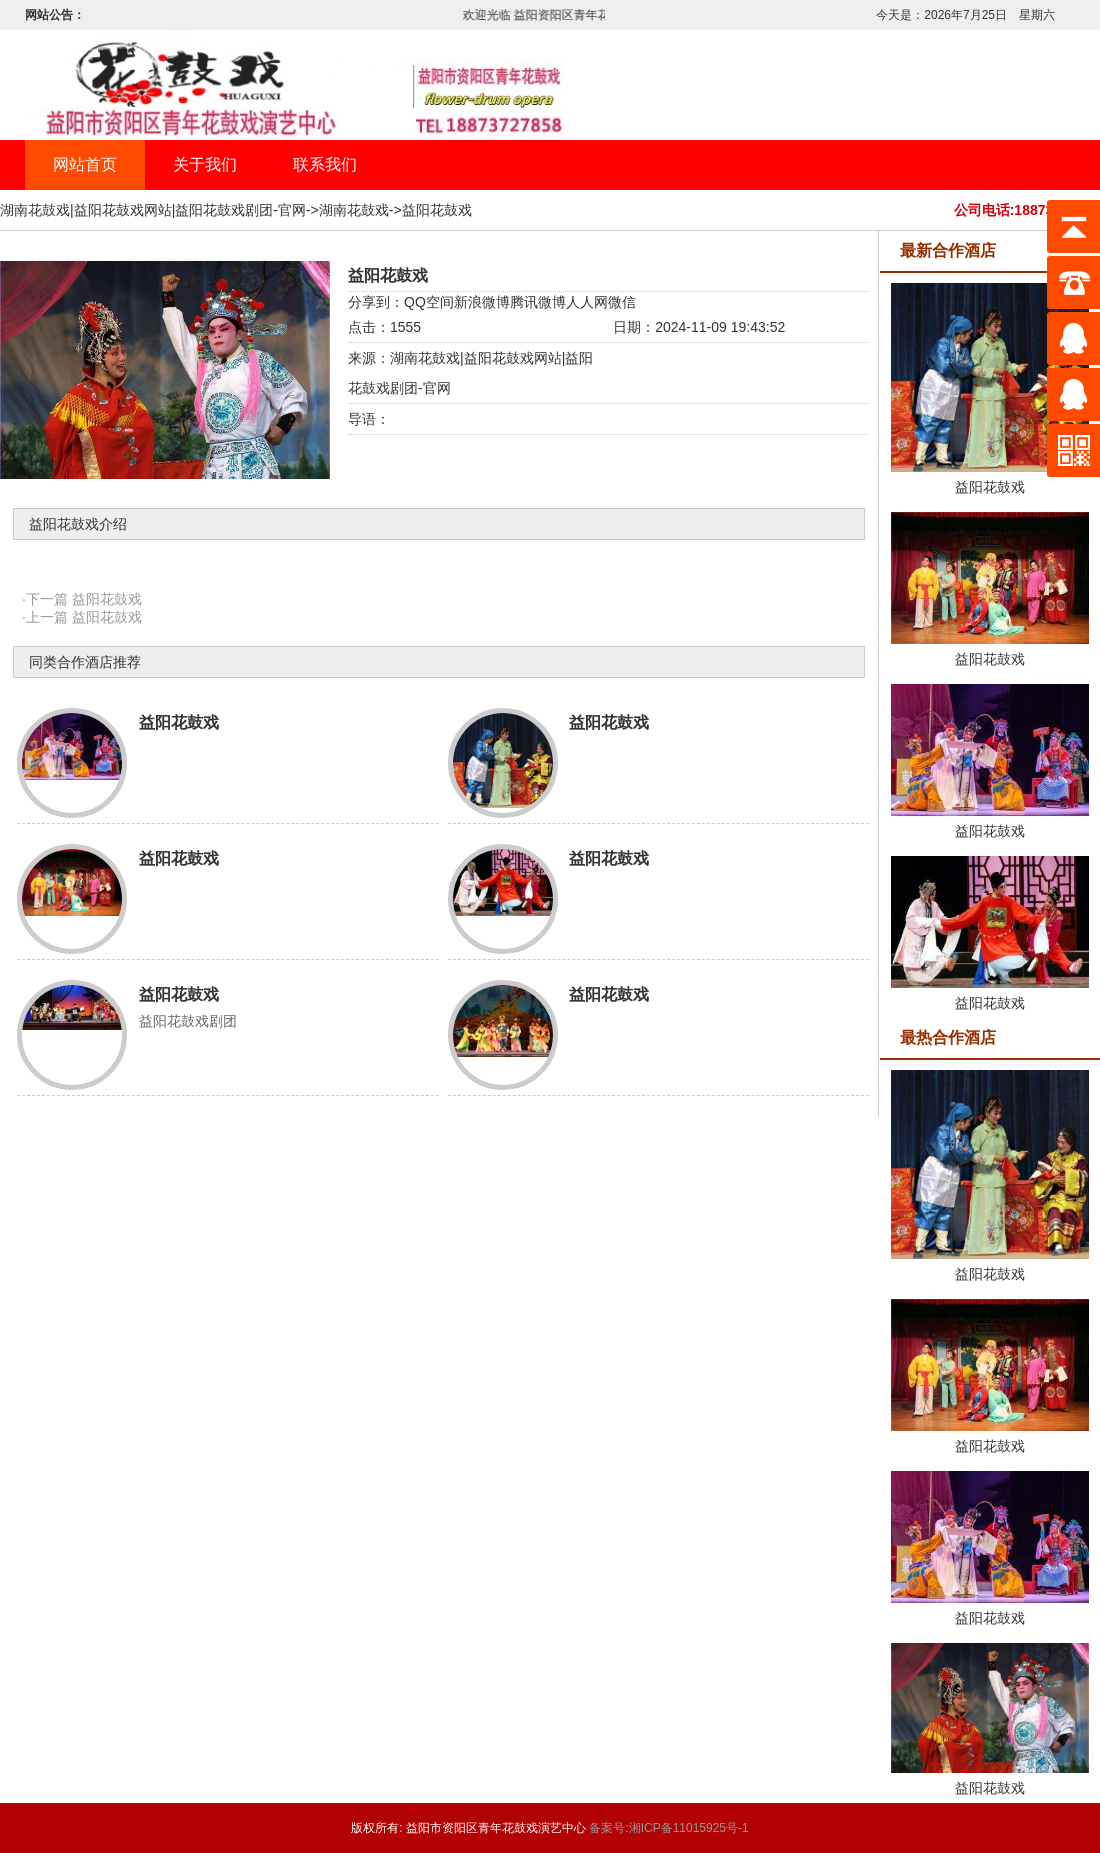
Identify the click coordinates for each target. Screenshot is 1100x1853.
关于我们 (205, 164)
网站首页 (85, 164)
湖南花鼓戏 (354, 210)
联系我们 (325, 164)
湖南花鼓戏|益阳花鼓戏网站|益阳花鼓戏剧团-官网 (153, 210)
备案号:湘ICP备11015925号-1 (668, 1828)
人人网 (587, 302)
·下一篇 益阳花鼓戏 (82, 599)
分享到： (376, 302)
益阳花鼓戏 (437, 210)
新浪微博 (482, 302)
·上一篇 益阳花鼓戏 (82, 617)
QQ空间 (429, 302)
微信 (622, 302)
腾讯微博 (538, 302)
